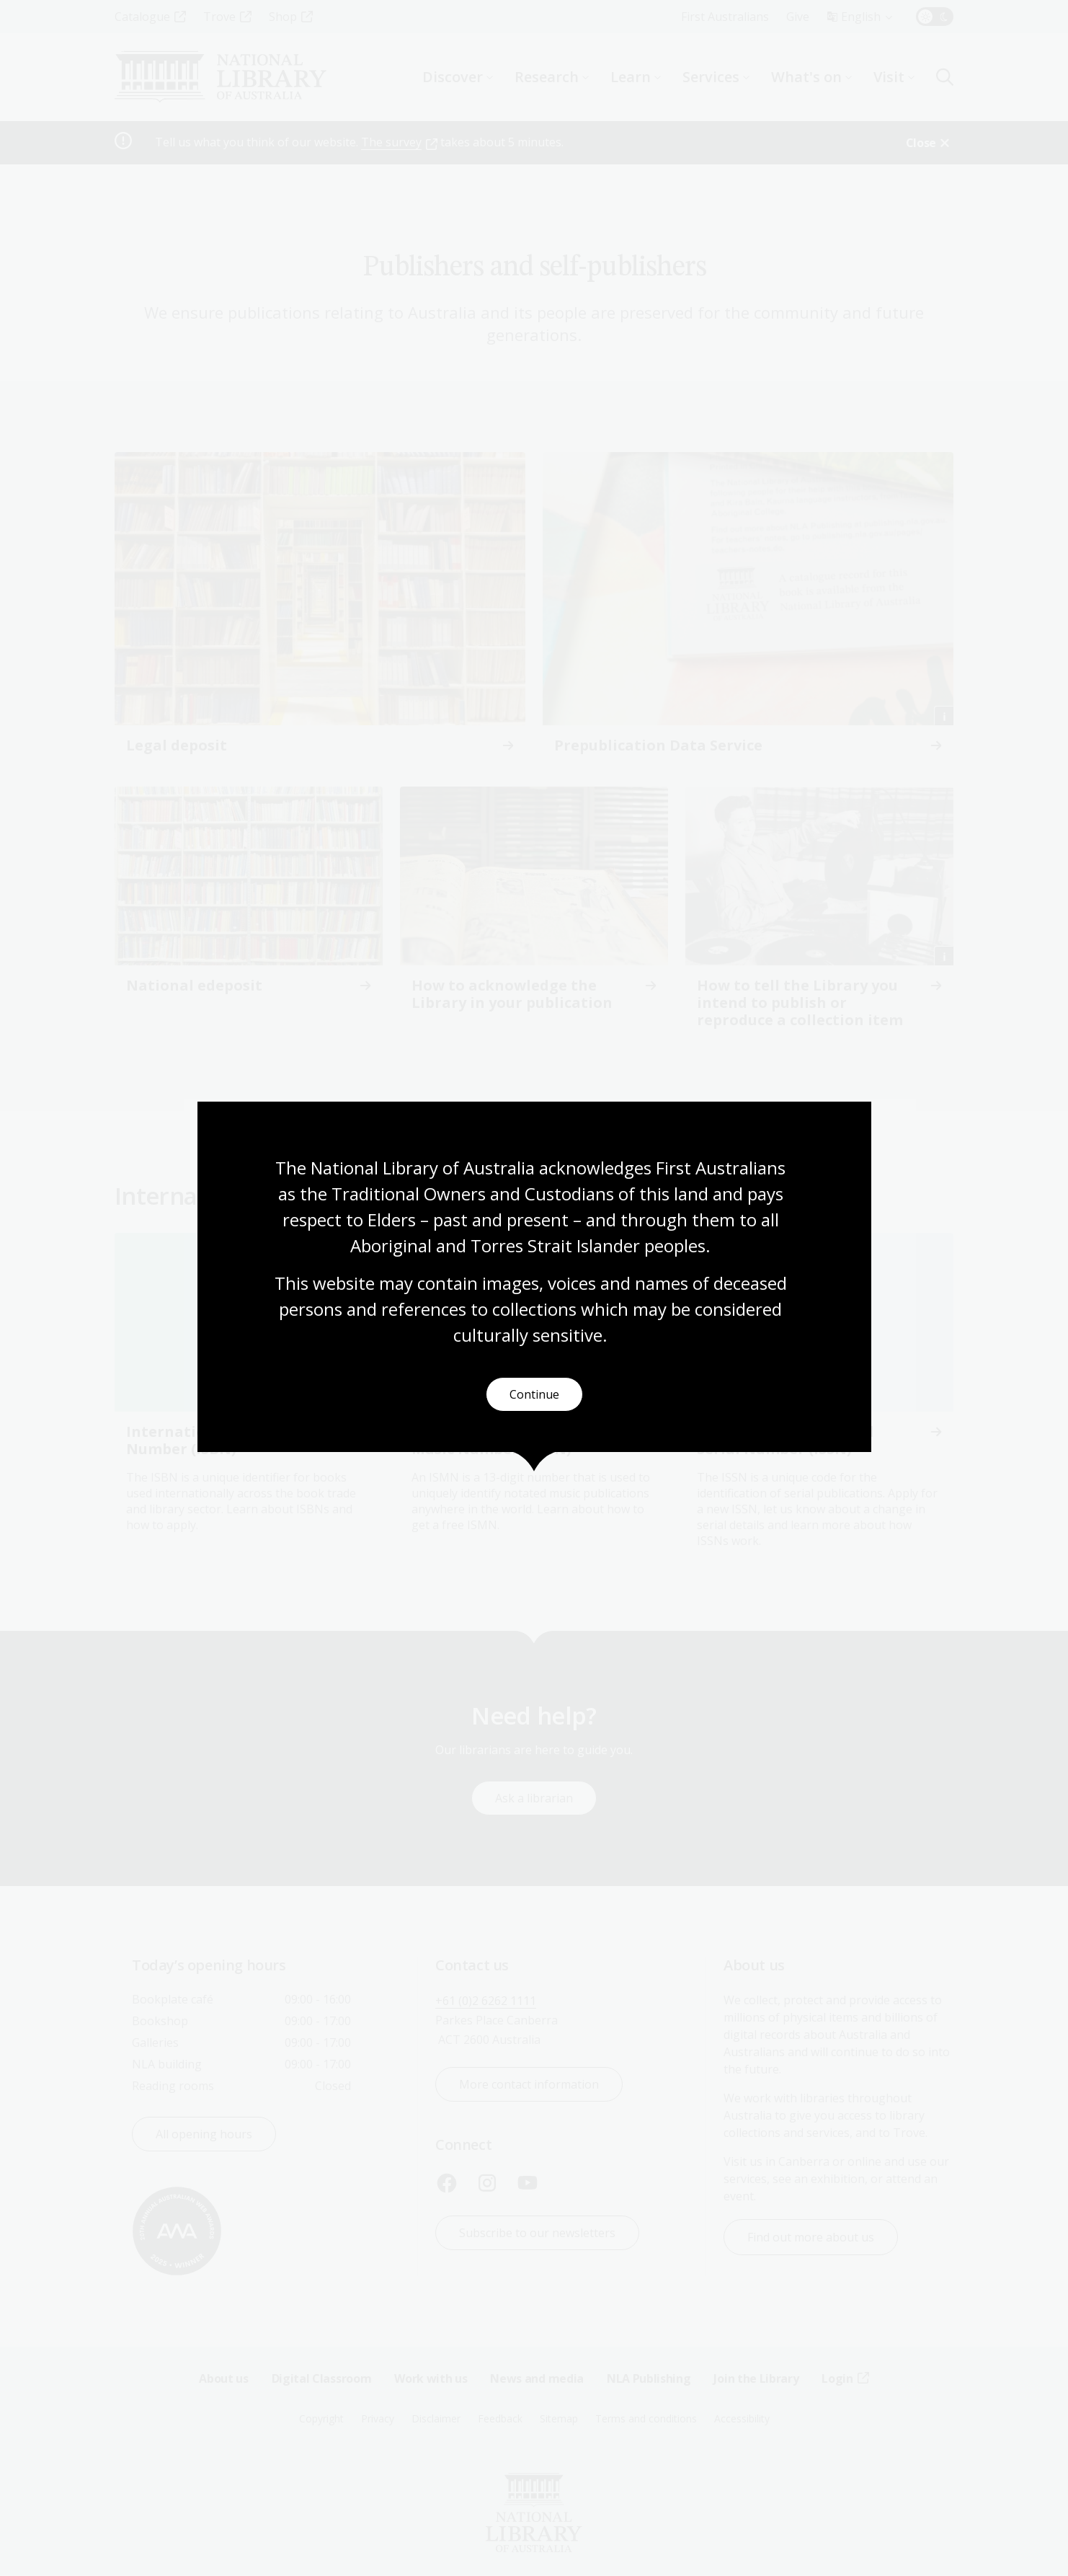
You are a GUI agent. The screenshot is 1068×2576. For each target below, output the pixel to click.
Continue (534, 1394)
